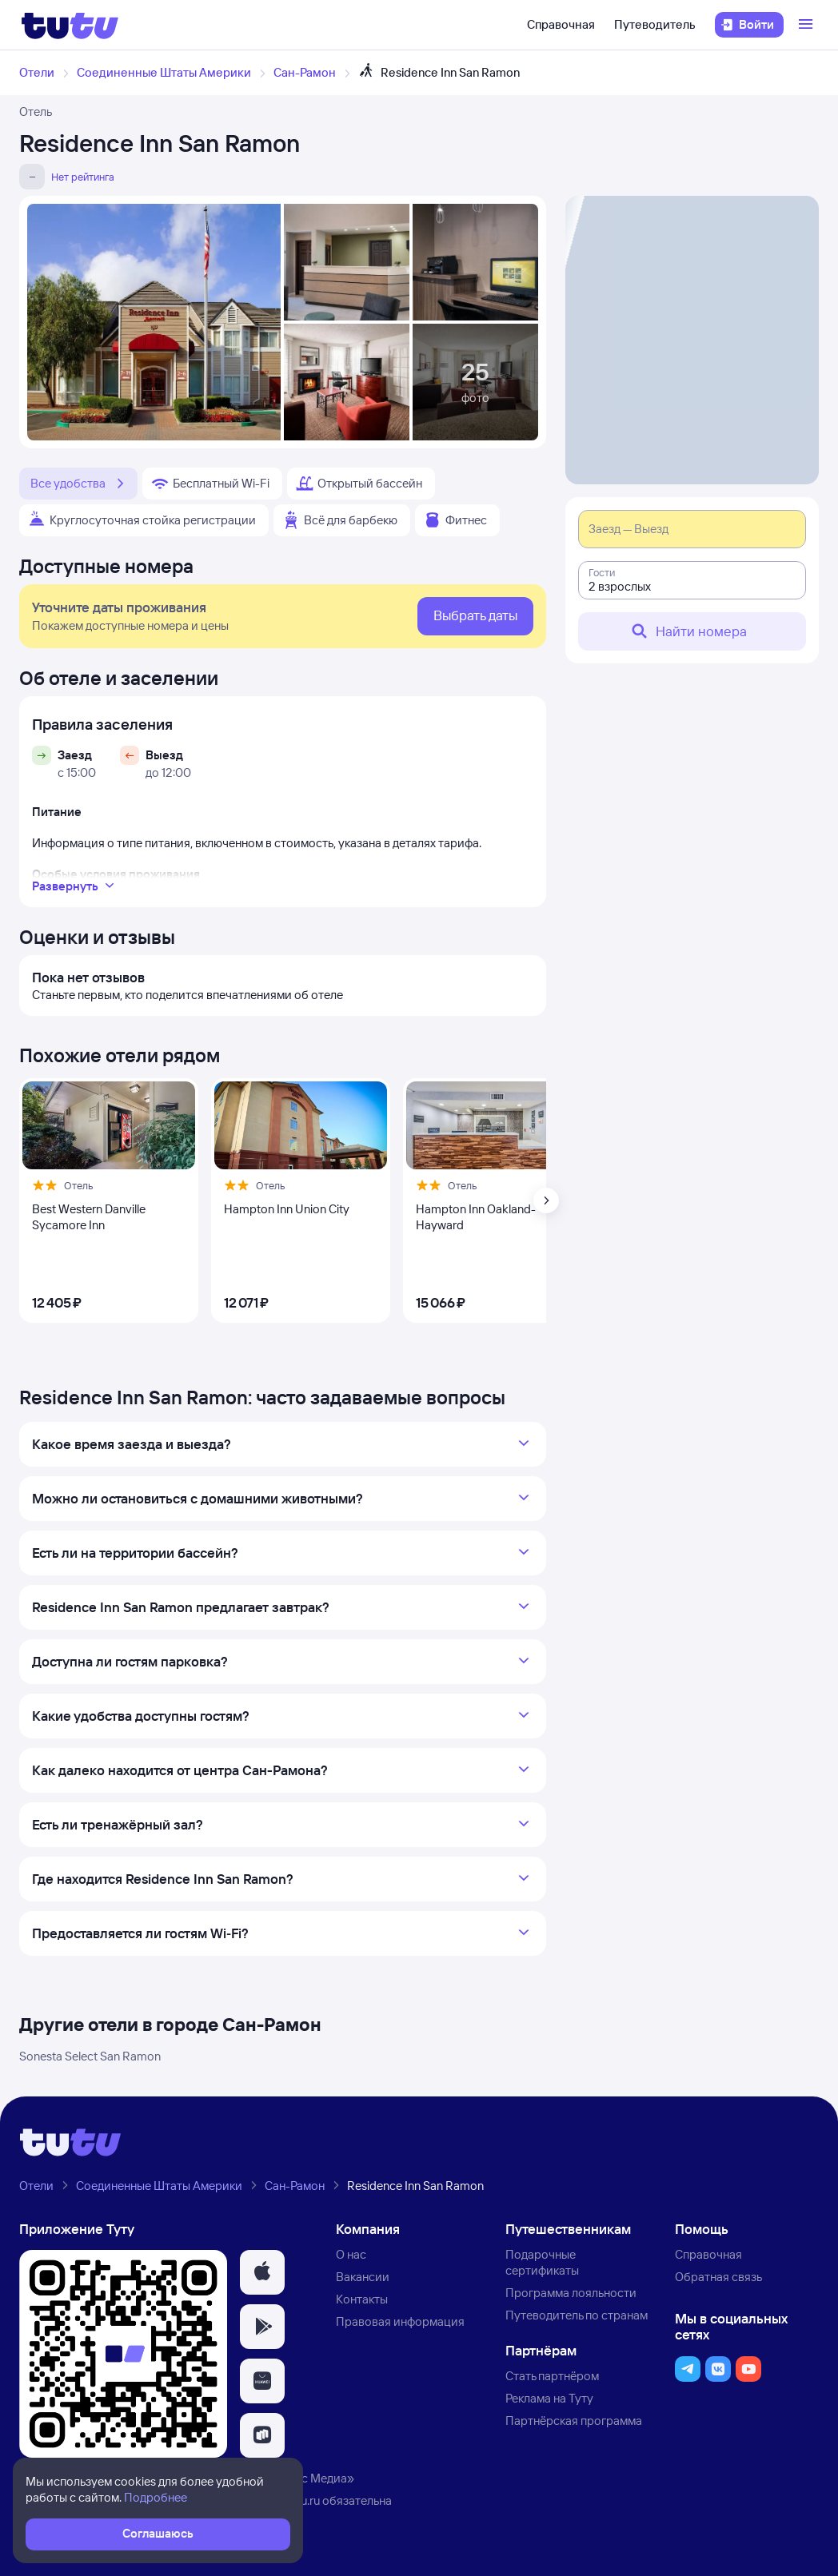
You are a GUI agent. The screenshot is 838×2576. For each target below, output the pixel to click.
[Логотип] (70, 24)
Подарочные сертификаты (542, 2262)
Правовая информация (400, 2321)
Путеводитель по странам (576, 2315)
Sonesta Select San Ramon (90, 2056)
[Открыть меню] (807, 24)
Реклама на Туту (549, 2398)
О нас (351, 2254)
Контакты (362, 2299)
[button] (262, 2272)
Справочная (561, 24)
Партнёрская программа (573, 2420)
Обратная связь (718, 2276)
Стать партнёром (552, 2375)
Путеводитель (655, 24)
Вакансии (362, 2276)
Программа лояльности (570, 2292)
